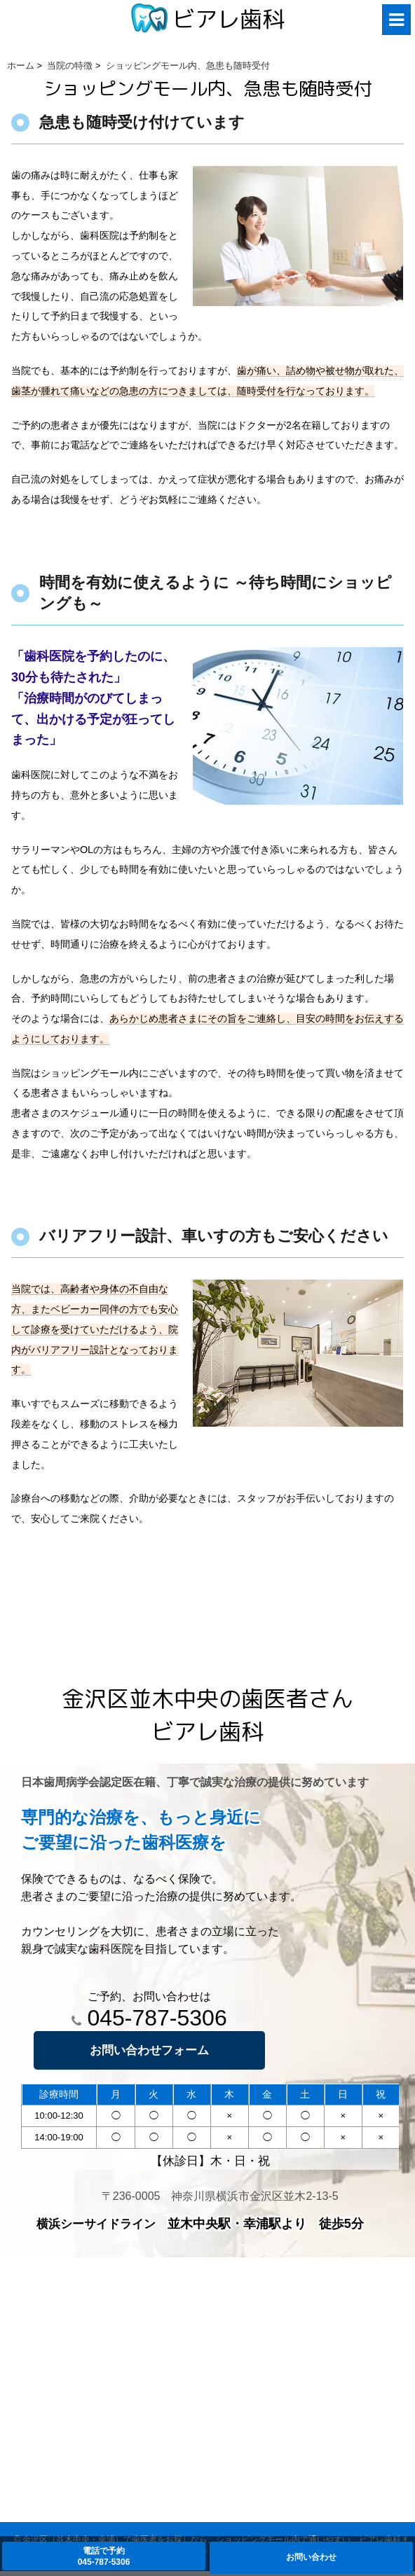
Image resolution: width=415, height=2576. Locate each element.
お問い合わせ (311, 2557)
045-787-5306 (149, 2017)
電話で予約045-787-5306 (104, 2556)
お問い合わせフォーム (149, 2050)
